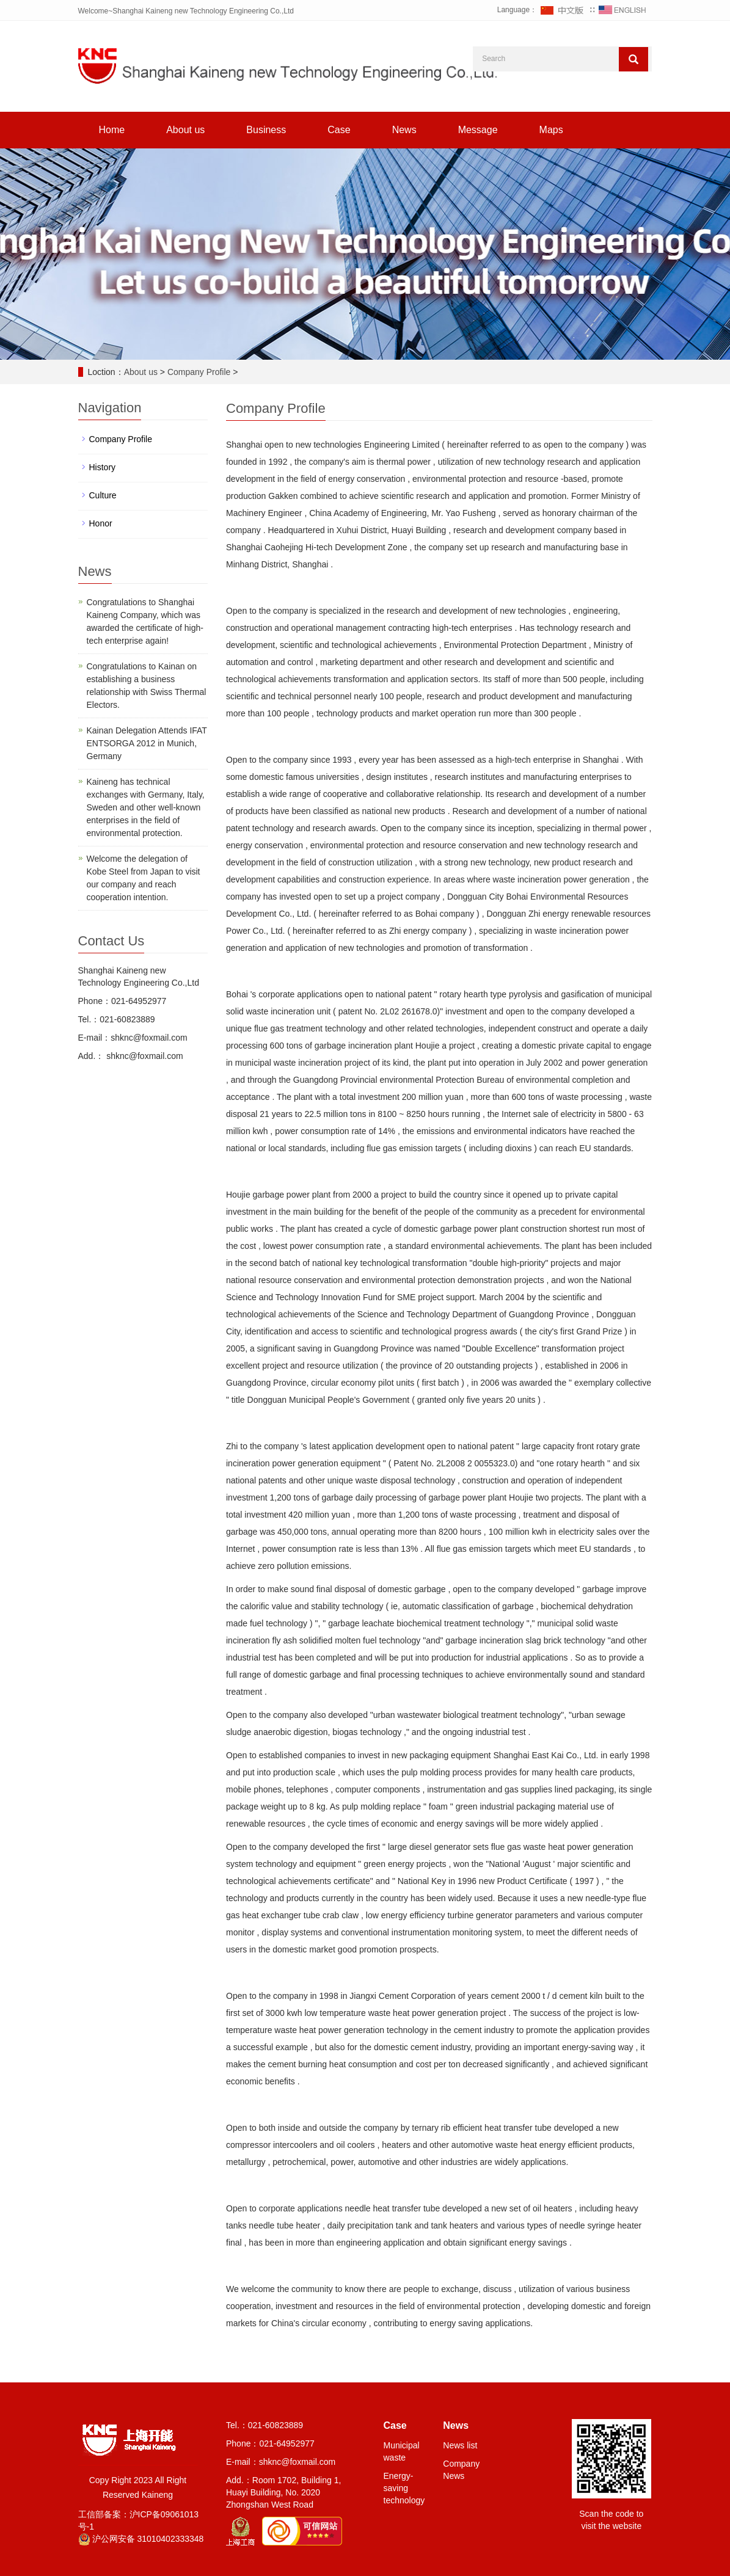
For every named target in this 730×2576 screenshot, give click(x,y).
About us (185, 130)
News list (460, 2445)
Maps (551, 130)
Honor (100, 523)
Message (478, 130)
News (404, 130)
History (102, 467)
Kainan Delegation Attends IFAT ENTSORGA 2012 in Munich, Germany (147, 743)
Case (338, 130)
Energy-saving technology (404, 2488)
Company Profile (199, 372)
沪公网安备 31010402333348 (141, 2539)
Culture (103, 495)
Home (112, 130)
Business (266, 130)
